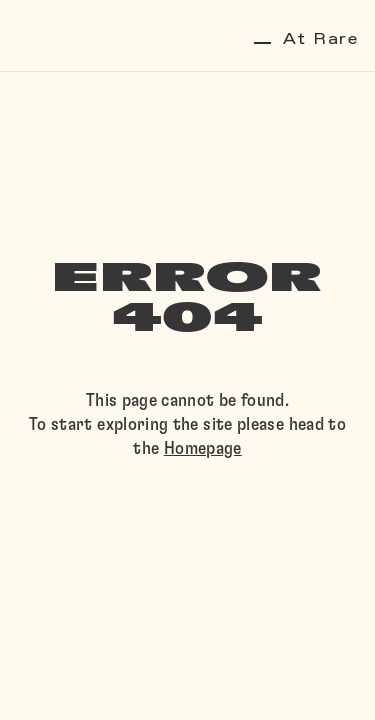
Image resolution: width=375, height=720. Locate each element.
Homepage (203, 449)
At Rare (306, 39)
